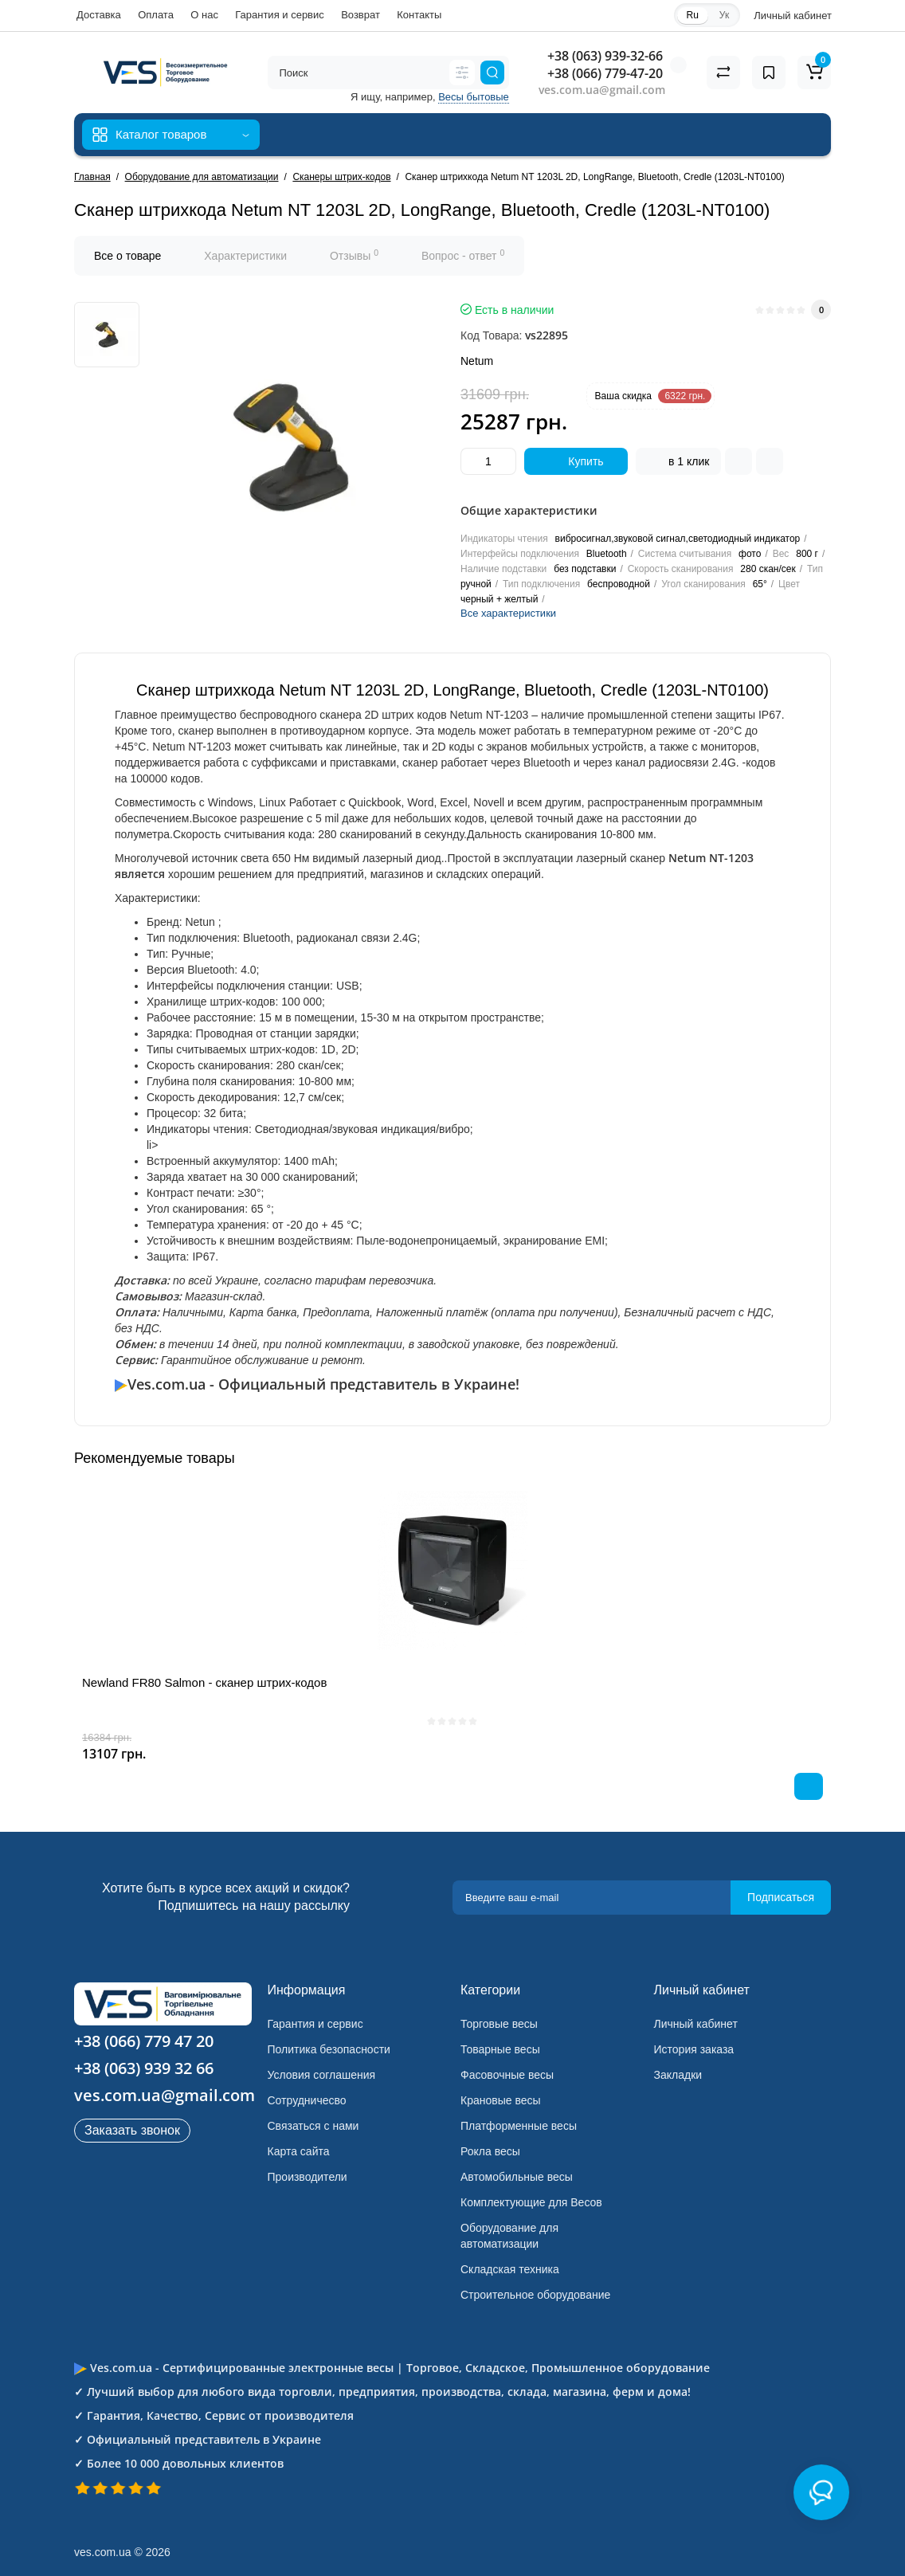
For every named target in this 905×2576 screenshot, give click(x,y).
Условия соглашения (322, 2074)
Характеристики (245, 255)
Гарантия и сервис (279, 15)
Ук (724, 15)
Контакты (419, 15)
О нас (204, 15)
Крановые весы (500, 2100)
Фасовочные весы (507, 2074)
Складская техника (509, 2269)
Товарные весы (500, 2049)
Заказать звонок (132, 2130)
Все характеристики (508, 613)
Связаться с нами (313, 2125)
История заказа (694, 2049)
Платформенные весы (518, 2125)
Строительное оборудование (535, 2294)
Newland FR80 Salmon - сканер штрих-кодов (204, 1682)
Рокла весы (490, 2151)
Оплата (156, 15)
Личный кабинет (696, 2023)
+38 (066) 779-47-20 (605, 73)
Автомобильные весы (516, 2176)
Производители (307, 2176)
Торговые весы (499, 2023)
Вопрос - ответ (462, 255)
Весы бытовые (473, 97)
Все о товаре (127, 255)
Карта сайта (299, 2151)
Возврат (360, 15)
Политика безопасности (329, 2049)
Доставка (98, 15)
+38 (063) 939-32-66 (605, 56)
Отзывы (354, 255)
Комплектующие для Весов (531, 2202)
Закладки (678, 2074)
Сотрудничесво (307, 2100)
